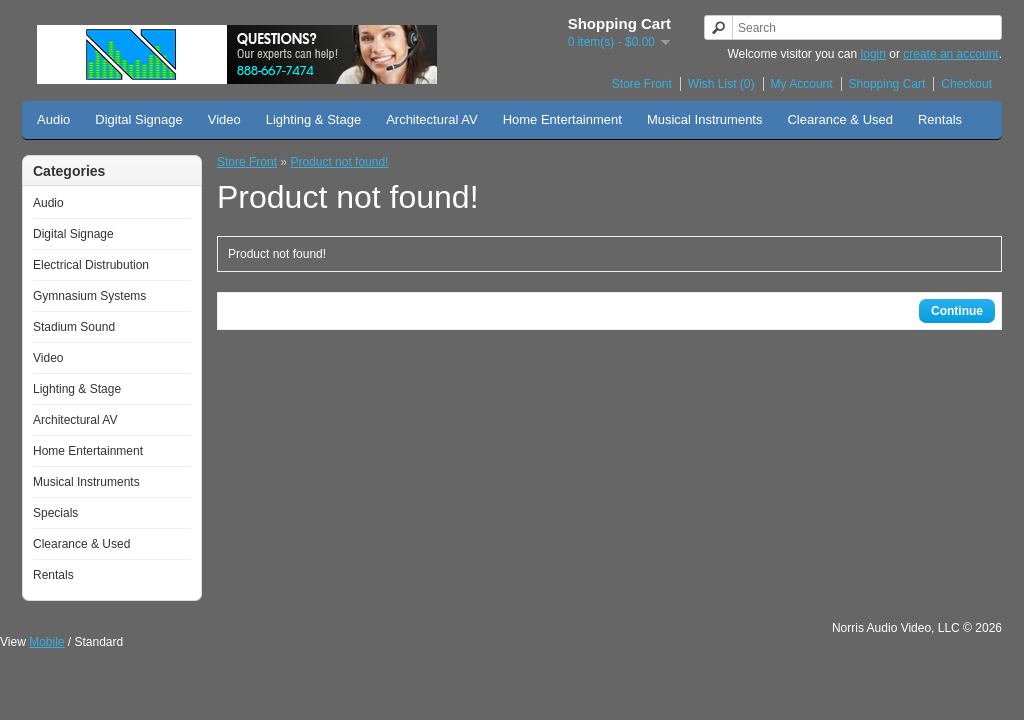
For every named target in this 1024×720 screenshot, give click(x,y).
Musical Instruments (705, 119)
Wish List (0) (721, 84)
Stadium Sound (74, 327)
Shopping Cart (887, 84)
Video (224, 119)
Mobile (46, 642)
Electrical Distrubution (91, 265)
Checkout (966, 84)
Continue (957, 311)
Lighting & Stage (313, 119)
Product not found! (339, 162)
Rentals (940, 119)
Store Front (642, 84)
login (873, 54)
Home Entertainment (562, 119)
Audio (53, 119)
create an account (950, 54)
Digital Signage (138, 119)
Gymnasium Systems (89, 296)
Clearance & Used (840, 119)
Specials (55, 513)
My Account (802, 84)
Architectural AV (432, 119)
